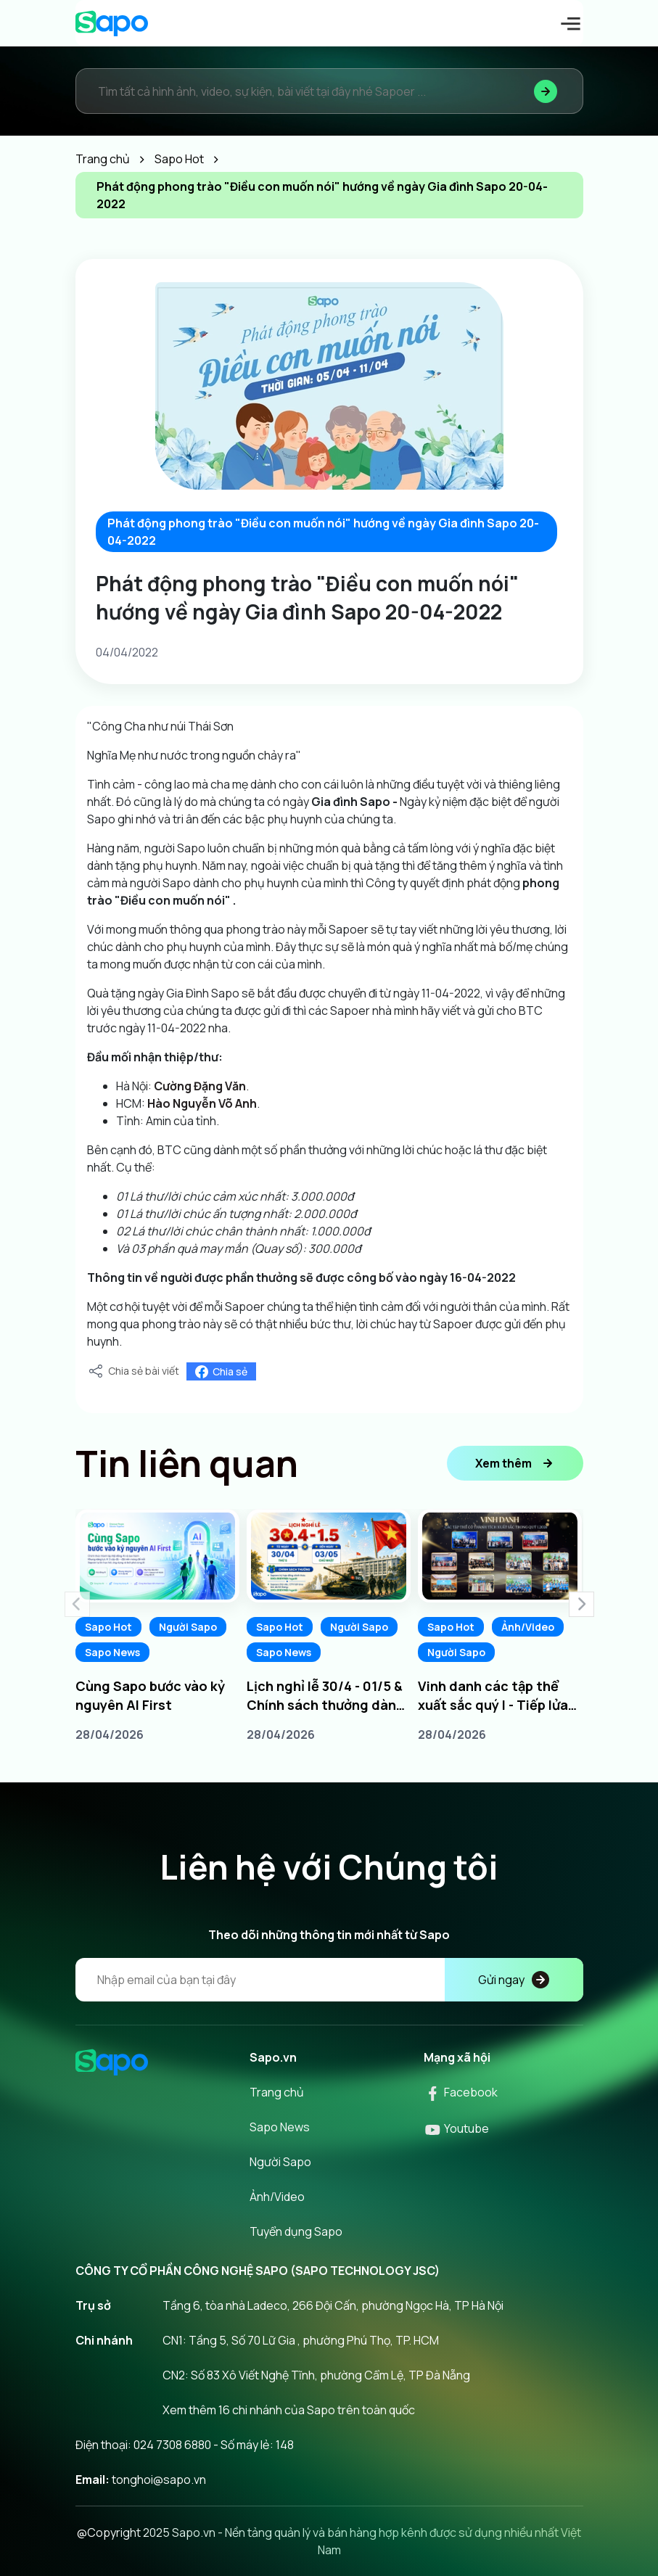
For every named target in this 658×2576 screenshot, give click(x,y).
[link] (200, 1086)
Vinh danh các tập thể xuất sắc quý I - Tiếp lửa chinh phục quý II (493, 1695)
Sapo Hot (108, 1627)
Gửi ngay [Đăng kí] (513, 1979)
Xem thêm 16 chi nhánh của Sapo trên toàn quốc (289, 2410)
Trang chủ (277, 2092)
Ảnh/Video (527, 1627)
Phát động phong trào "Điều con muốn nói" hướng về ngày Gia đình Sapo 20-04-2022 (323, 531)
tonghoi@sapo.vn (159, 2479)
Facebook (461, 2092)
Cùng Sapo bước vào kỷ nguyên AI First (150, 1695)
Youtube (456, 2128)
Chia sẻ (221, 1371)
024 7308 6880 (172, 2445)
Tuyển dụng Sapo (296, 2231)
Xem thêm (515, 1463)
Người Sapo (188, 1627)
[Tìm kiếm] (546, 91)
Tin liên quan (186, 1463)
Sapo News (112, 1652)
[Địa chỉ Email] (329, 1979)
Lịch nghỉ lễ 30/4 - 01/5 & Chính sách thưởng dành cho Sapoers (325, 1695)
